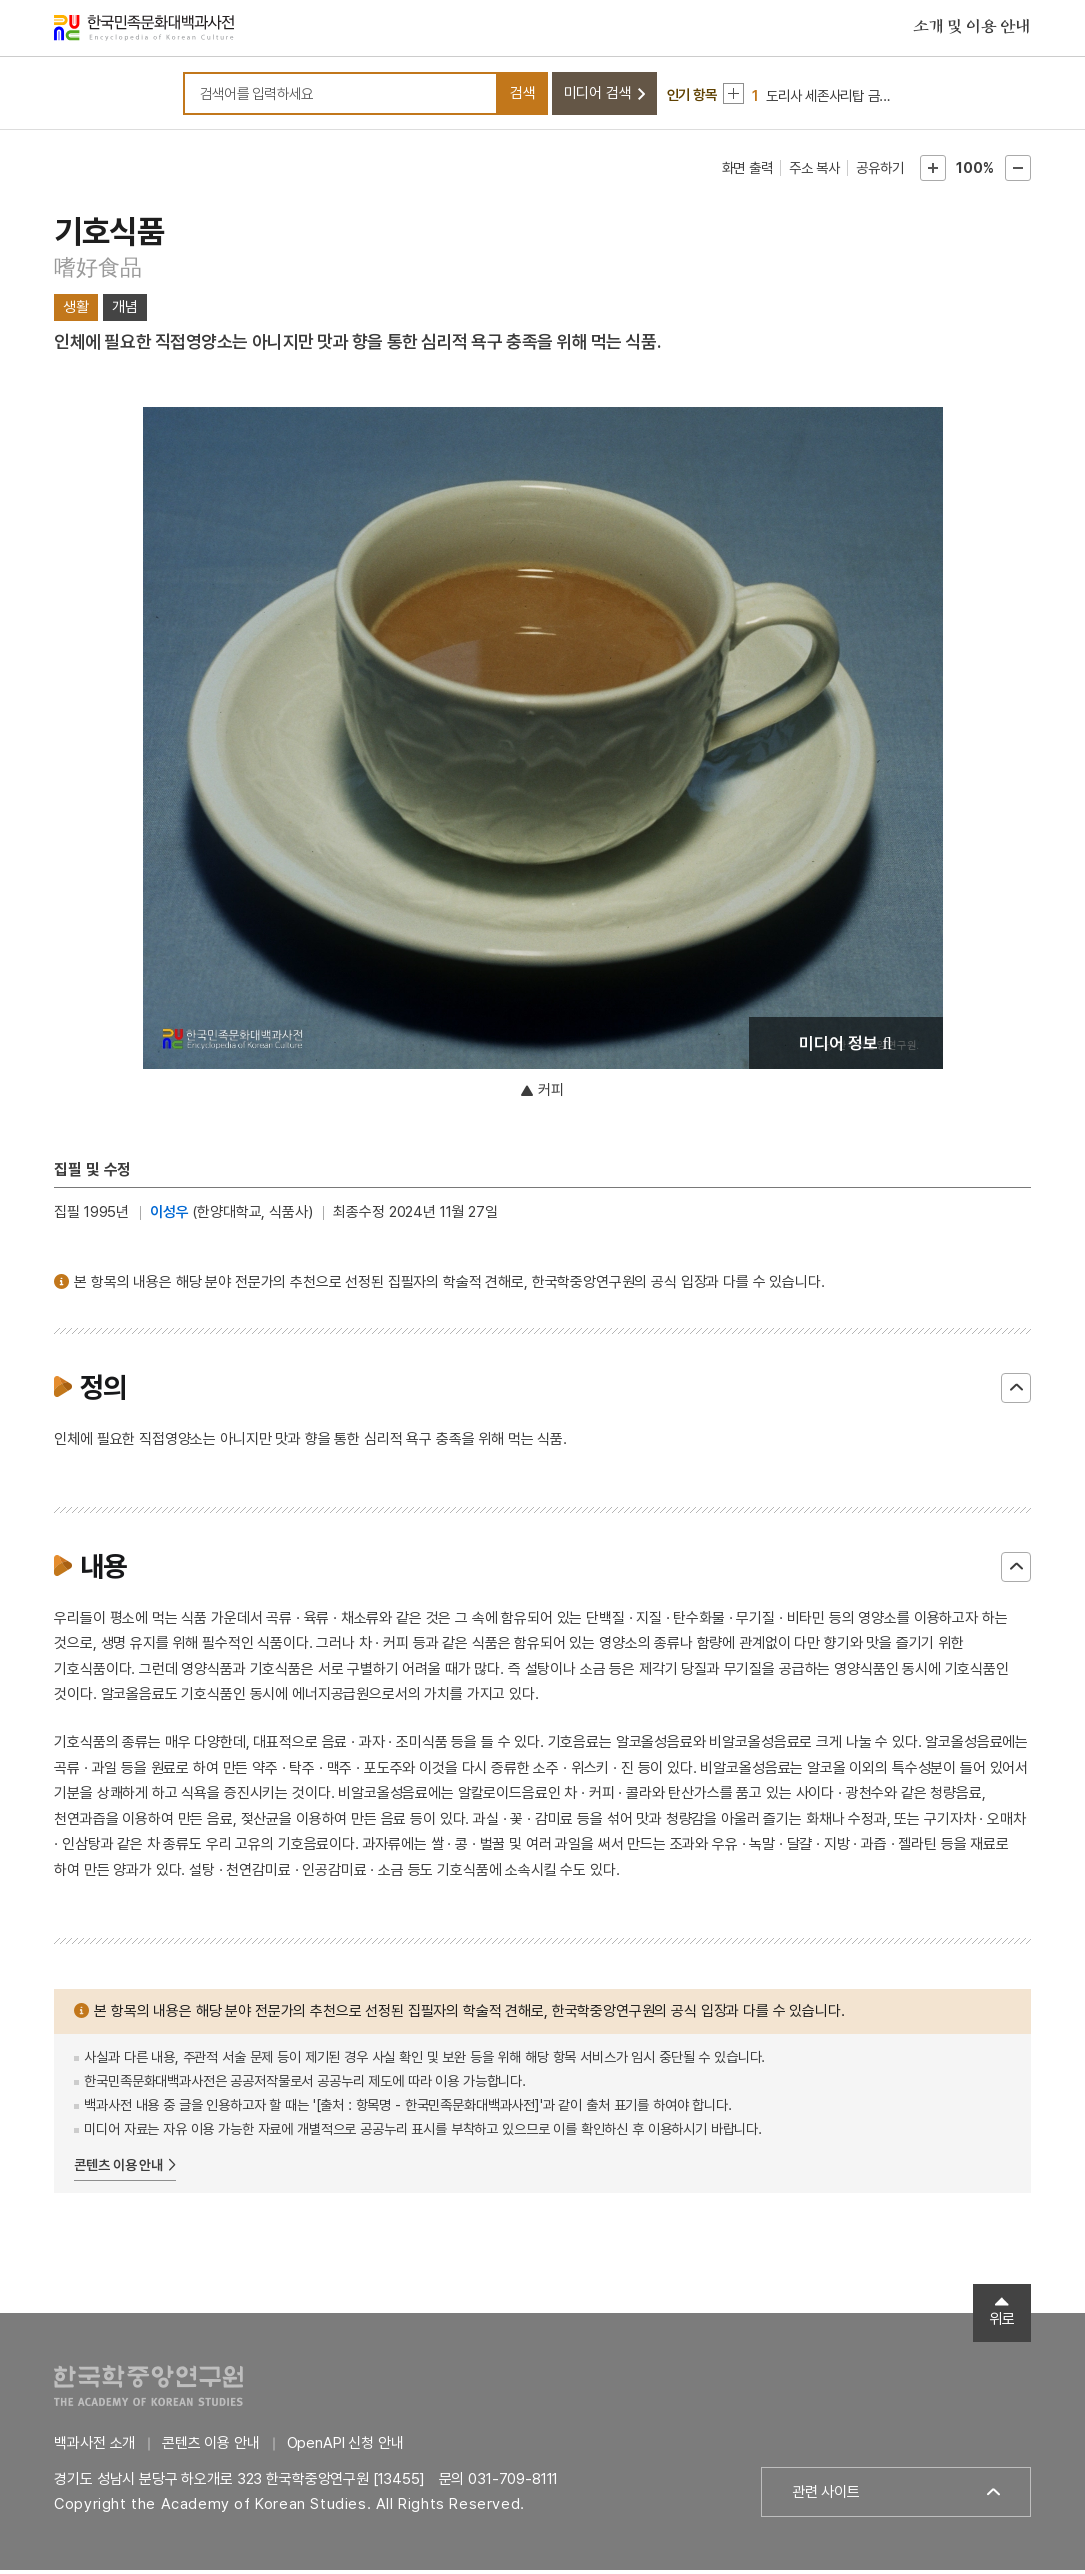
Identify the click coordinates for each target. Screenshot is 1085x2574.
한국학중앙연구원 (148, 2389)
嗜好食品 (97, 271)
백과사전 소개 (94, 2447)
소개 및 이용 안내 (972, 29)
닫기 (1016, 1392)
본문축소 (1018, 172)
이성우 (169, 1216)
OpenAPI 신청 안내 (345, 2447)
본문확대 (933, 172)
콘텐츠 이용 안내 (118, 2169)
